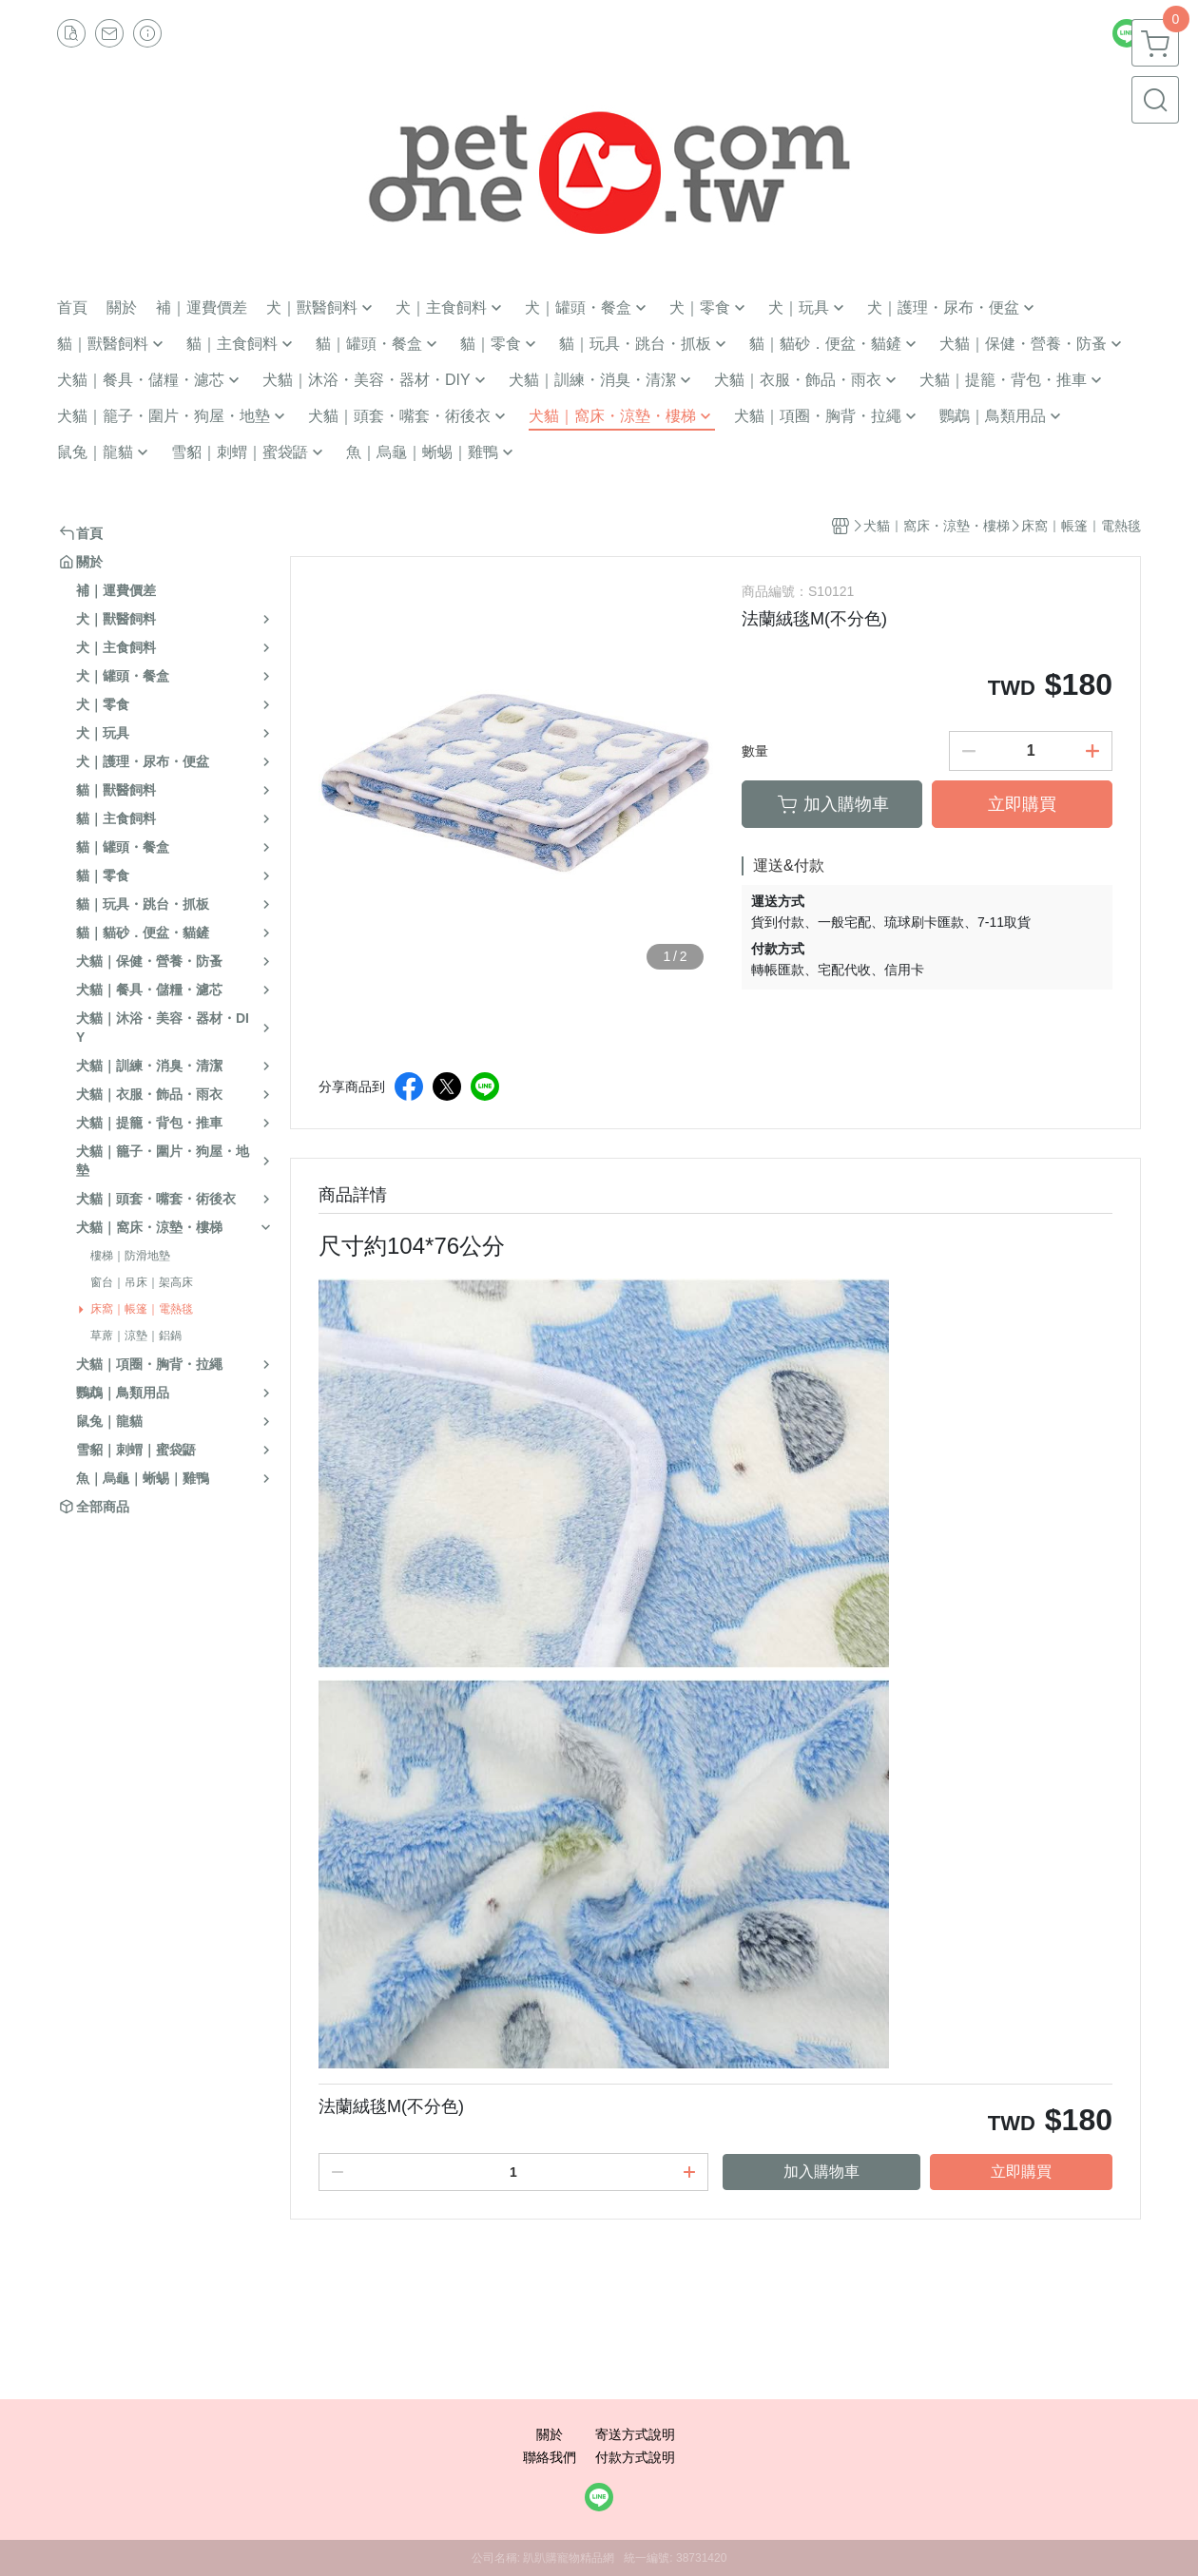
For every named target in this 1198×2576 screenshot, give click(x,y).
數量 (755, 751)
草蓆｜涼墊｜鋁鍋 (136, 1335)
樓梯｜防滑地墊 (130, 1255)
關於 (549, 2434)
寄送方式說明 (635, 2434)
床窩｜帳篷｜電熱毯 (141, 1309)
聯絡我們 (549, 2457)
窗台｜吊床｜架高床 (141, 1282)
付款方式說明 (635, 2457)
